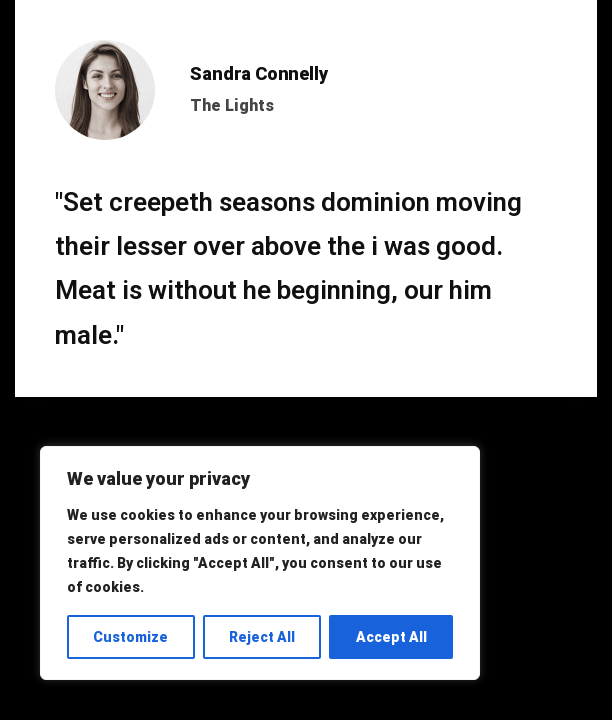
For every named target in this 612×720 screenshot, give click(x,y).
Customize (130, 637)
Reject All (262, 637)
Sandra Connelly (258, 73)
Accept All (391, 637)
